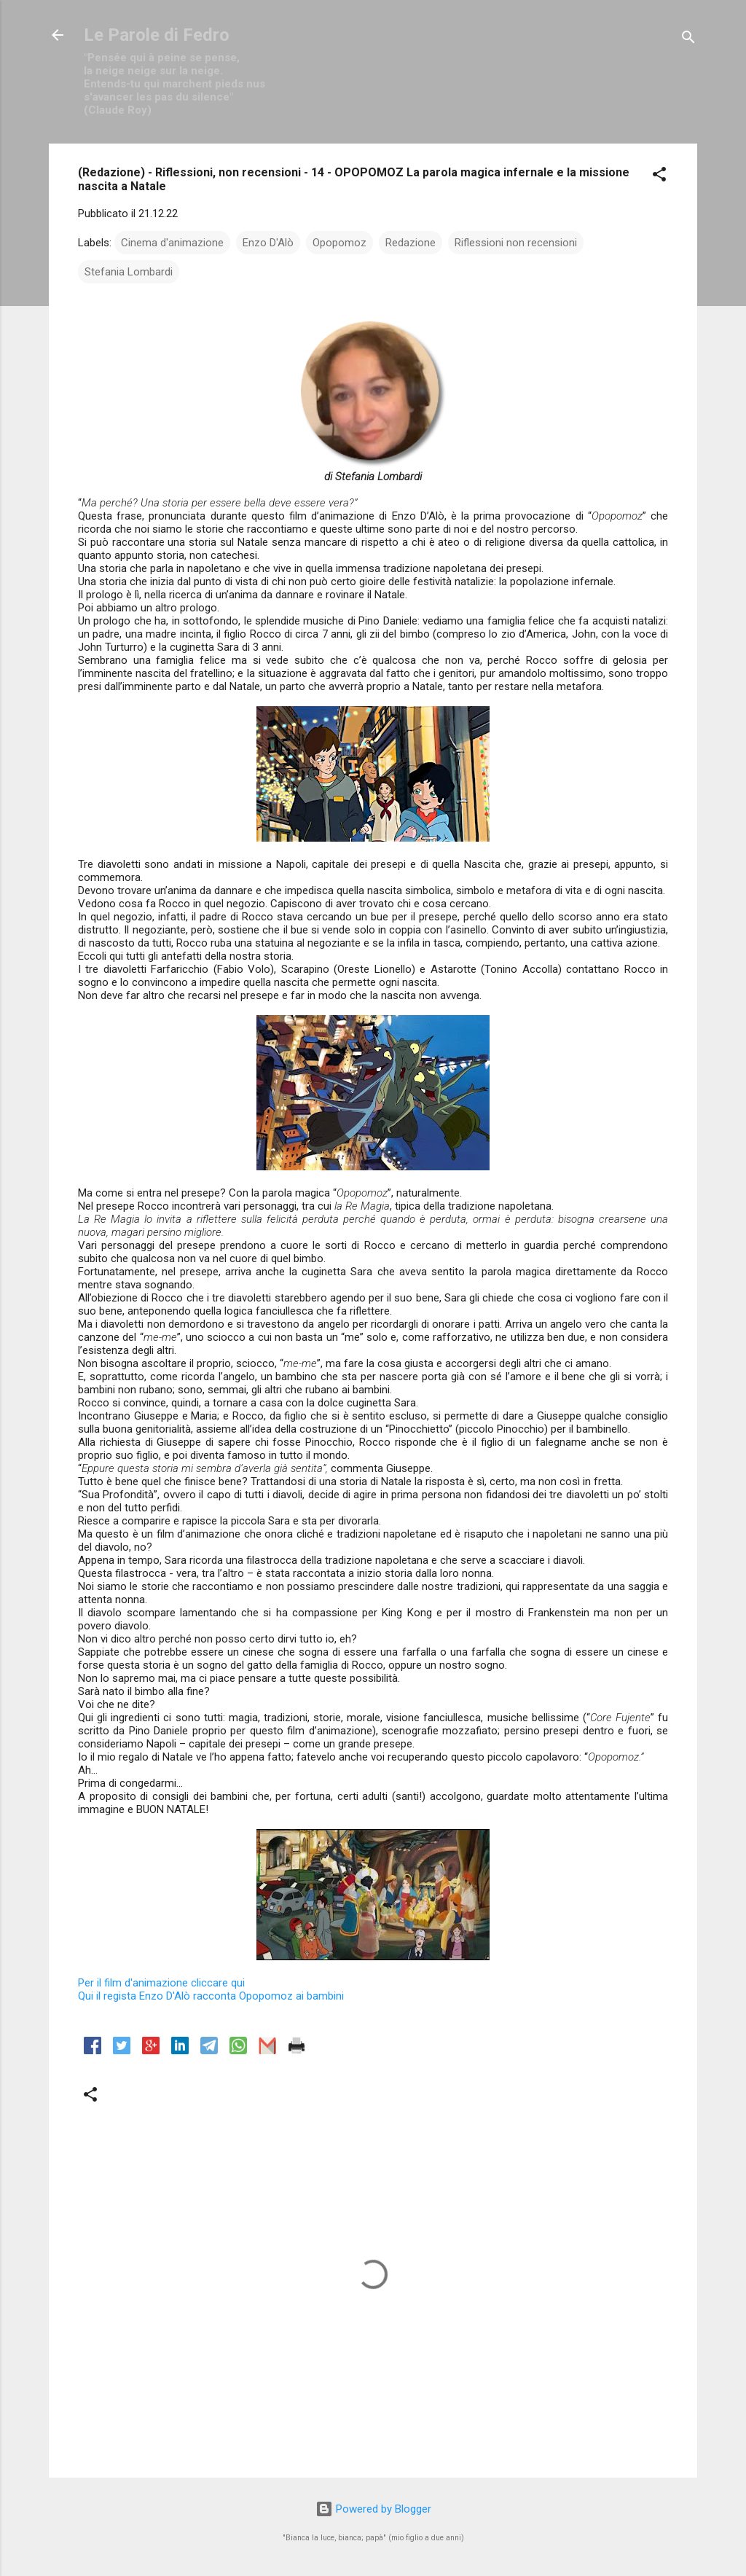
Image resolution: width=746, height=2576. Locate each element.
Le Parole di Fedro (156, 35)
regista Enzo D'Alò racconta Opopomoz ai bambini (211, 1996)
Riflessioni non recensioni (516, 242)
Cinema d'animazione (172, 242)
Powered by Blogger (373, 2509)
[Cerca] (688, 39)
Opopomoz (339, 242)
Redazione (410, 242)
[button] (659, 176)
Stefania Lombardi (129, 271)
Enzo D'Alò (268, 242)
